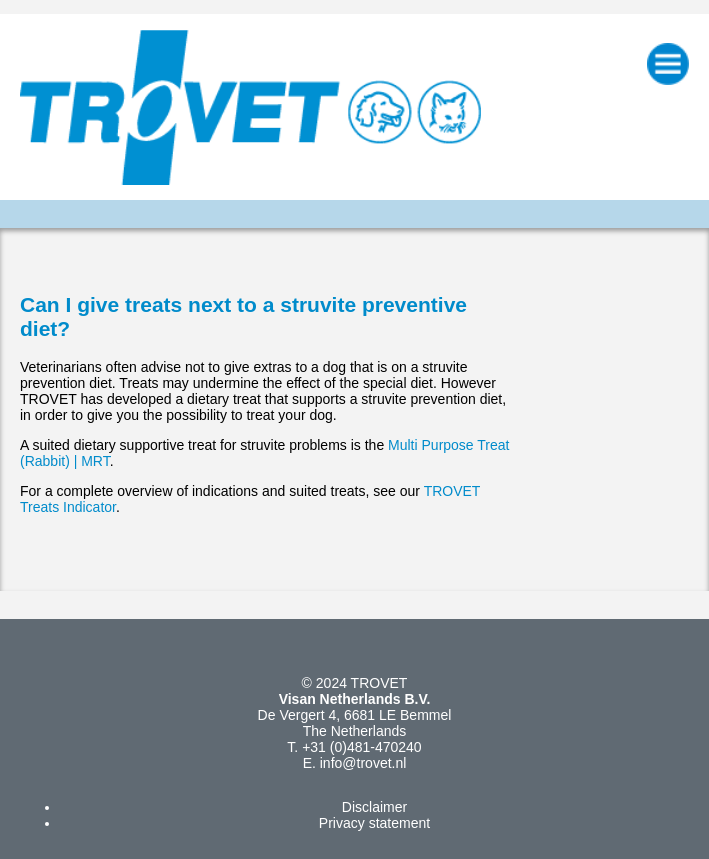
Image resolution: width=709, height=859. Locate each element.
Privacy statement (374, 823)
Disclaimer (374, 807)
